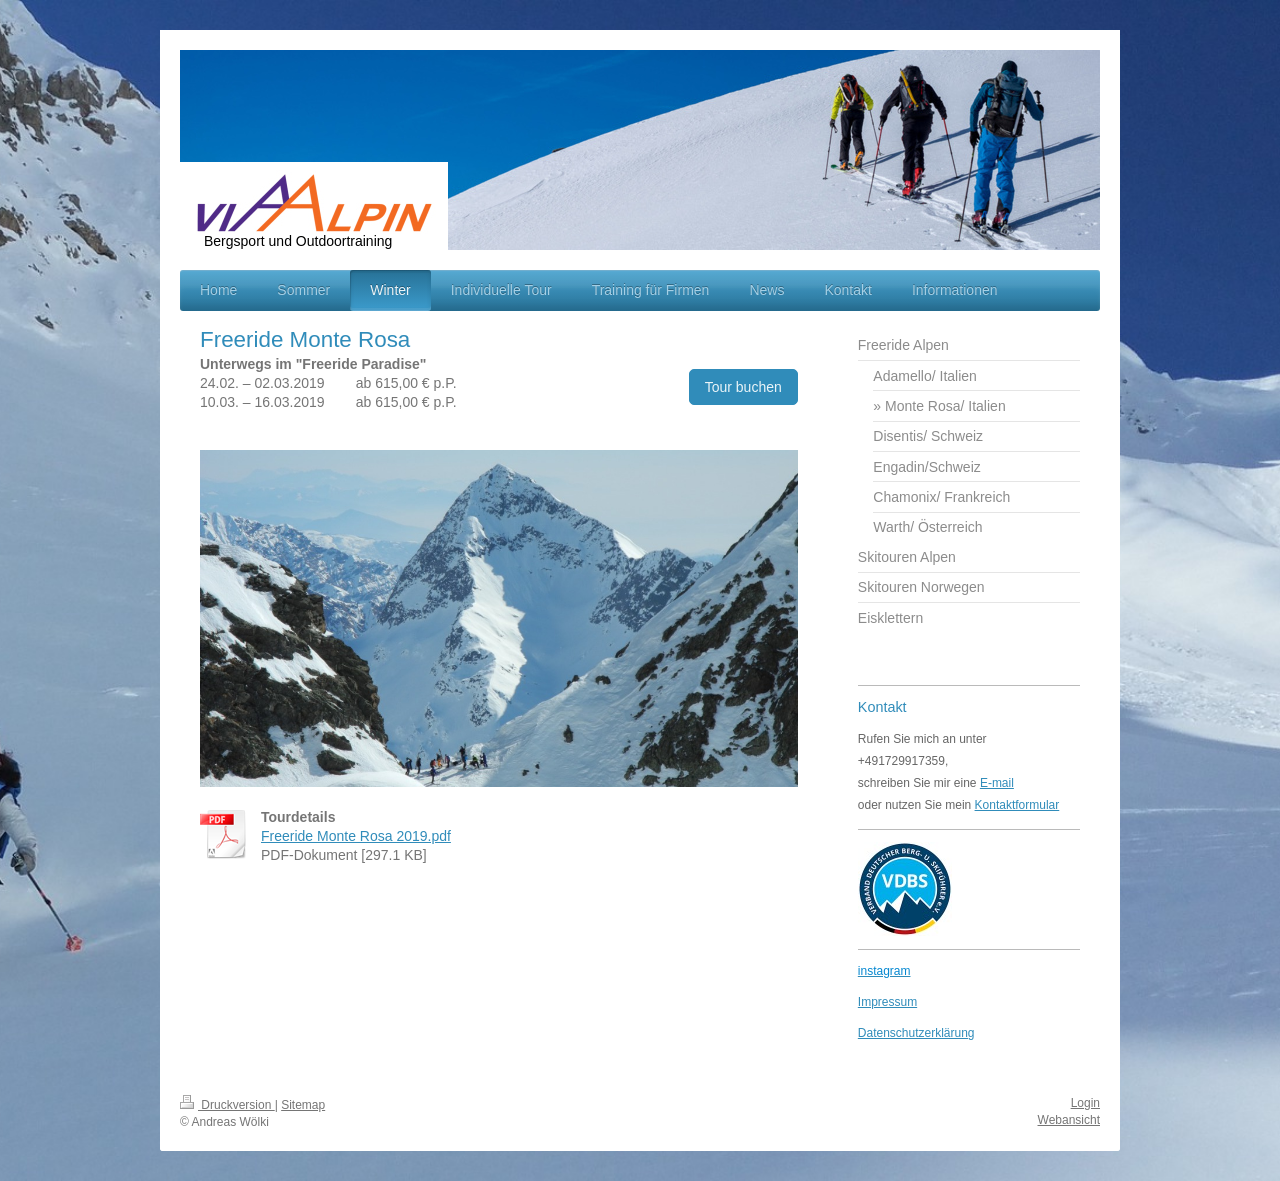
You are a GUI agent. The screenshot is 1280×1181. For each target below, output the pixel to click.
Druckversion (227, 1105)
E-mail (997, 783)
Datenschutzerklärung (916, 1033)
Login (1085, 1103)
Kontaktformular (1017, 805)
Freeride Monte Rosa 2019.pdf (356, 836)
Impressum (887, 1002)
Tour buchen (743, 387)
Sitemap (303, 1105)
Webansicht (1069, 1120)
